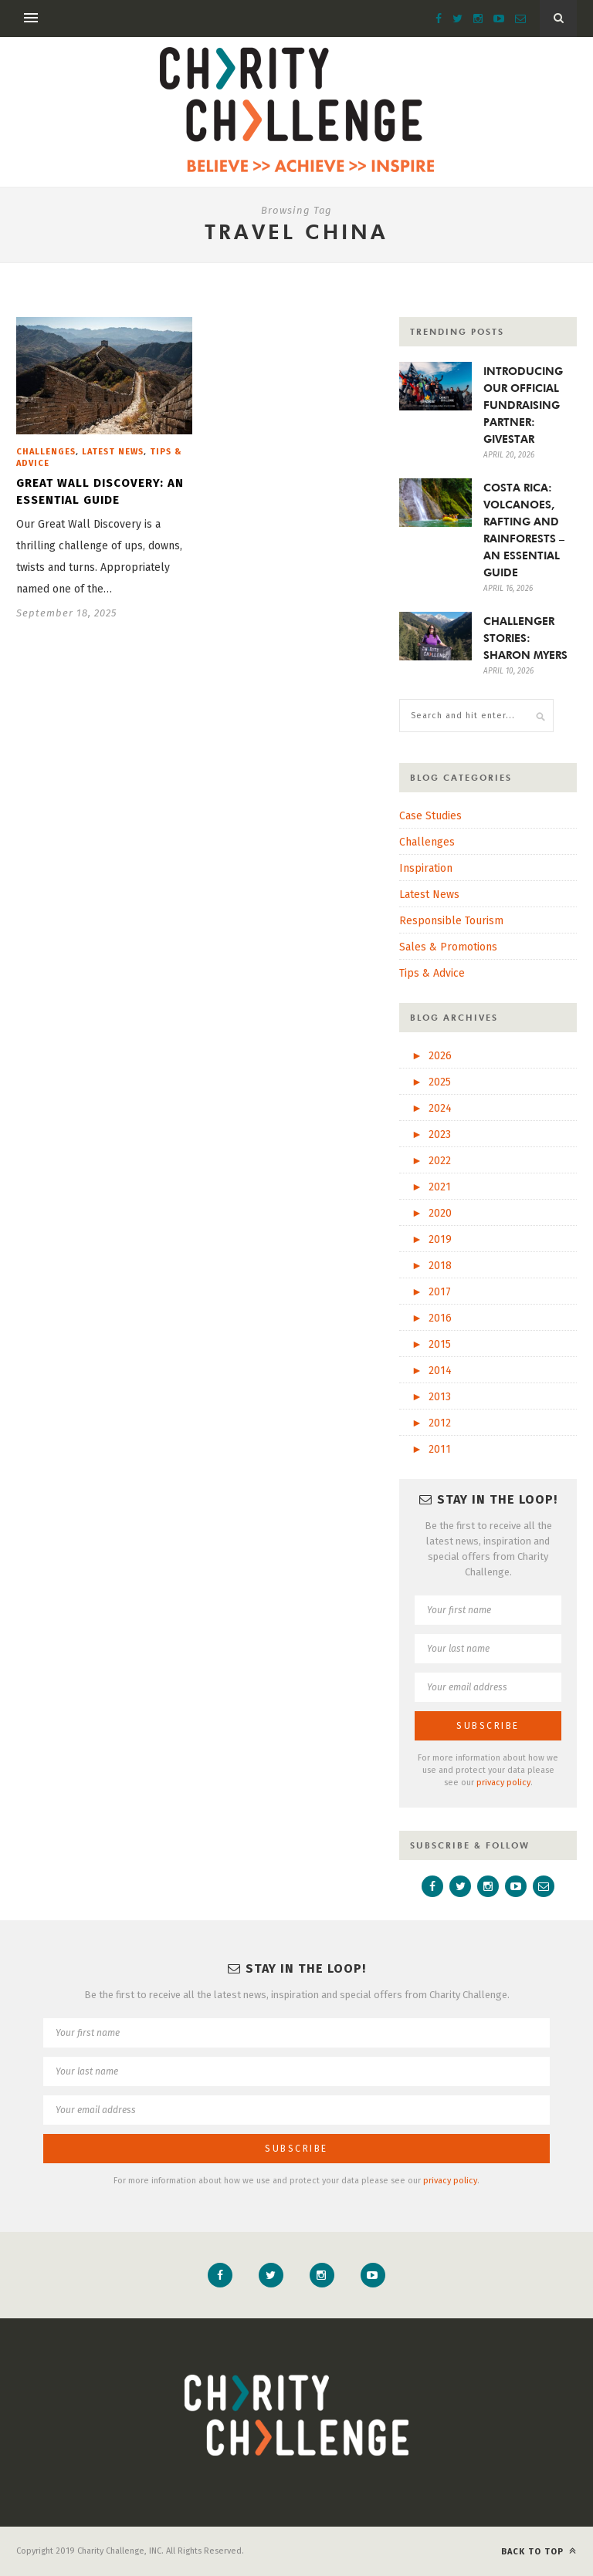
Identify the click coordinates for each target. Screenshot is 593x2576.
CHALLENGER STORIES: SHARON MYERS (525, 638)
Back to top (539, 2551)
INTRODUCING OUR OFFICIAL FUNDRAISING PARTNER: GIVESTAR (523, 405)
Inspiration (425, 868)
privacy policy (503, 1783)
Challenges (46, 452)
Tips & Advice (432, 973)
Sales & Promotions (448, 947)
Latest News (113, 452)
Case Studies (430, 815)
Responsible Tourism (451, 920)
